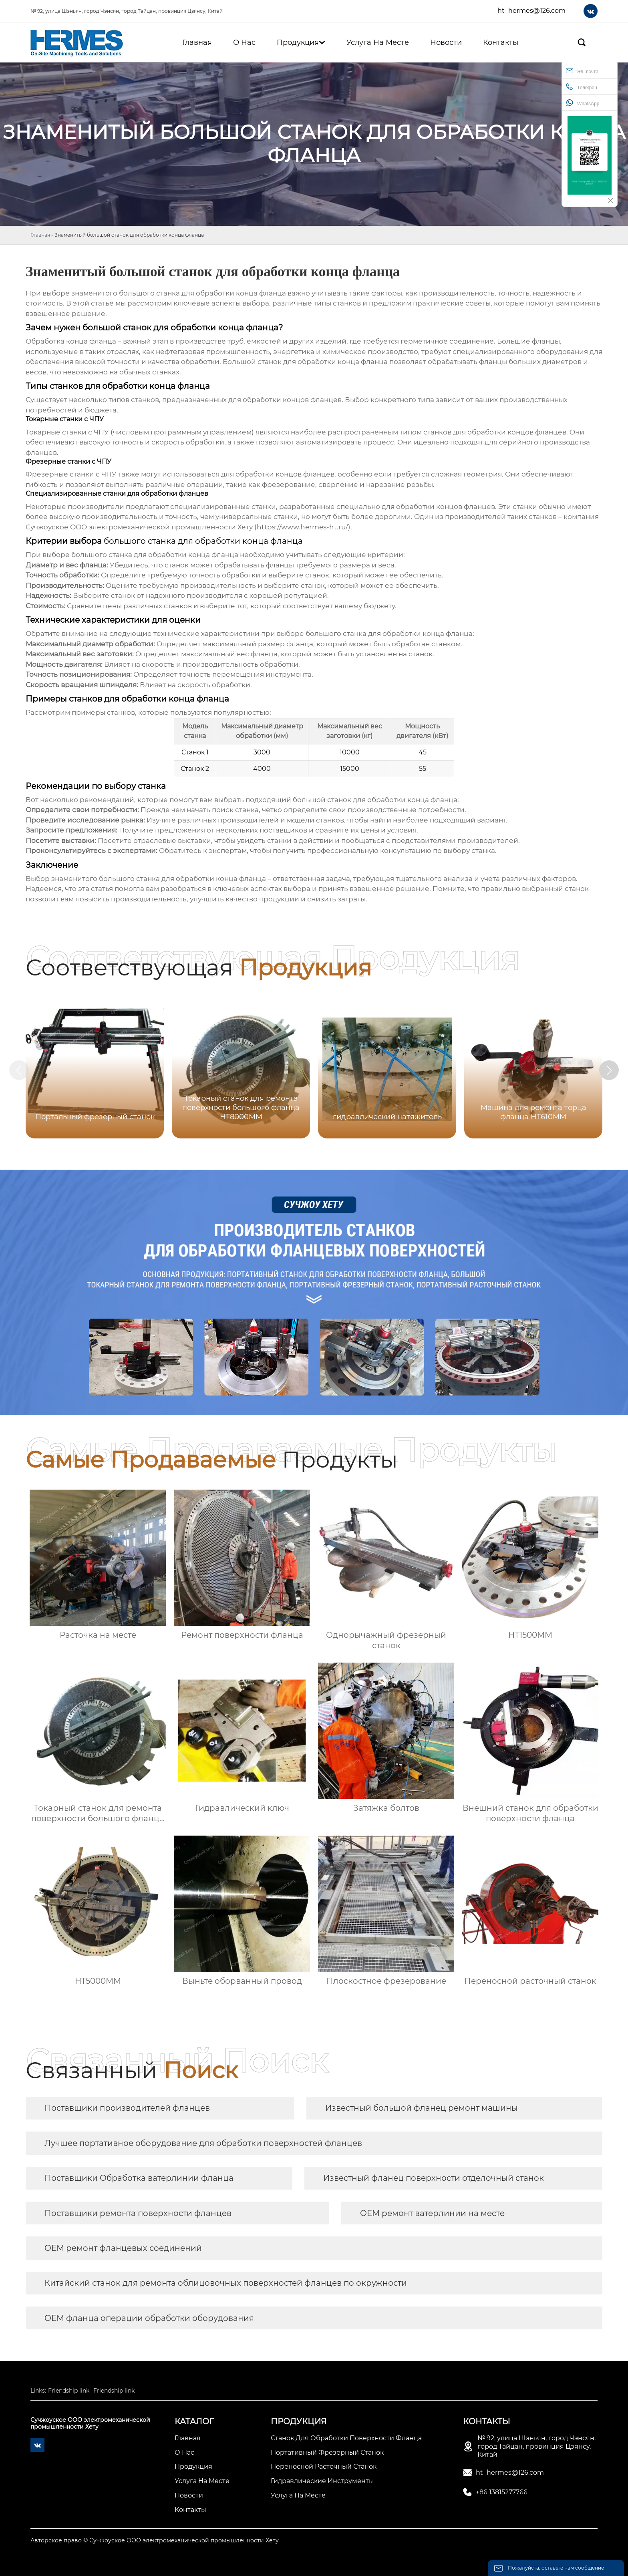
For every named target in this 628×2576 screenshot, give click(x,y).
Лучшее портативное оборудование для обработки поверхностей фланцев (203, 2143)
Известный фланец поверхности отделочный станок (433, 2178)
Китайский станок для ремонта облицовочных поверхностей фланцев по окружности (225, 2283)
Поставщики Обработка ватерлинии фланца (138, 2178)
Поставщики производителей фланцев (127, 2108)
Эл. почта (582, 70)
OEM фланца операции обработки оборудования (149, 2318)
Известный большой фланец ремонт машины (421, 2108)
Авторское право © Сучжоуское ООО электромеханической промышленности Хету (154, 2540)
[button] (611, 1070)
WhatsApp (582, 103)
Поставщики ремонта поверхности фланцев (137, 2213)
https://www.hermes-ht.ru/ (302, 527)
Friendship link (68, 2390)
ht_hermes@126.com (531, 10)
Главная (40, 235)
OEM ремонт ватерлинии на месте (432, 2213)
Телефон (581, 86)
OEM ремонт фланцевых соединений (123, 2248)
